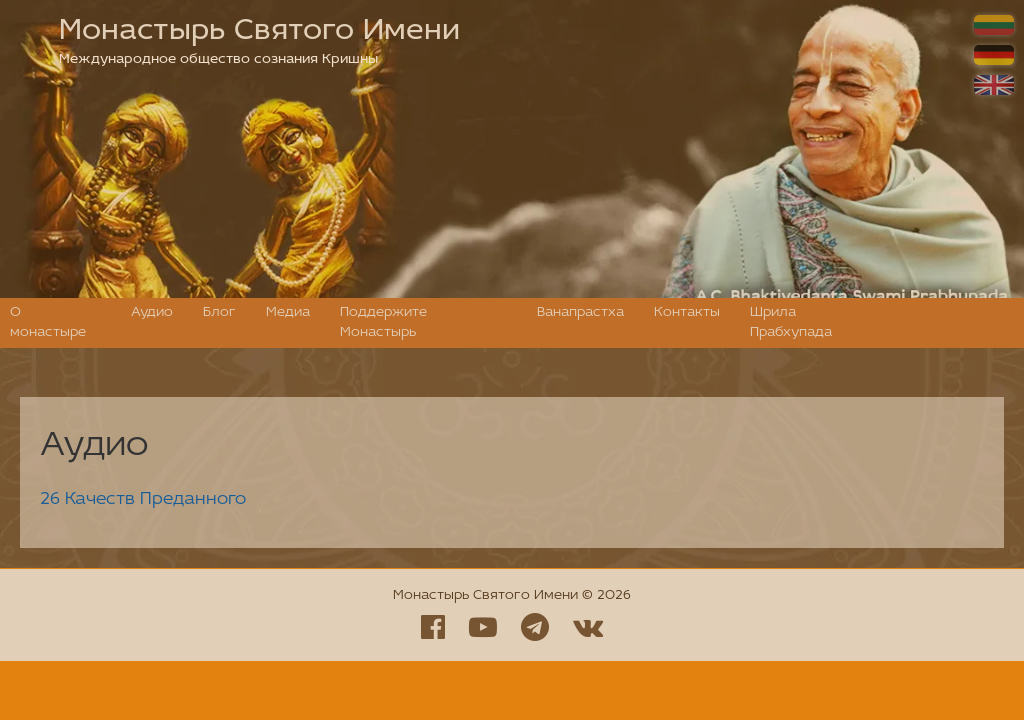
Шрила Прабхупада (791, 322)
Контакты (687, 312)
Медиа (288, 312)
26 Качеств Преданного (143, 499)
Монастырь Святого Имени (259, 31)
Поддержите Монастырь (383, 322)
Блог (219, 312)
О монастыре (48, 322)
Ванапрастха (580, 312)
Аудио (152, 312)
